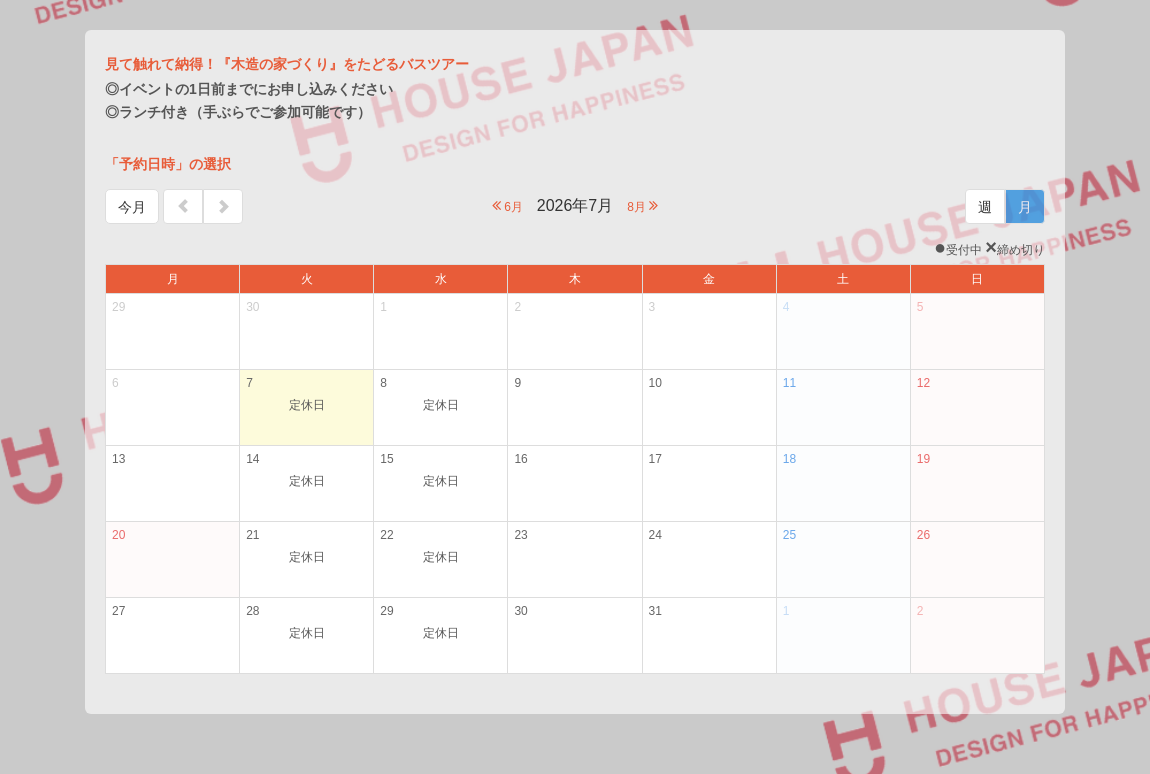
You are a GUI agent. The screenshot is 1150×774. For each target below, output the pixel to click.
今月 (132, 207)
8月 (642, 205)
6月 (507, 205)
